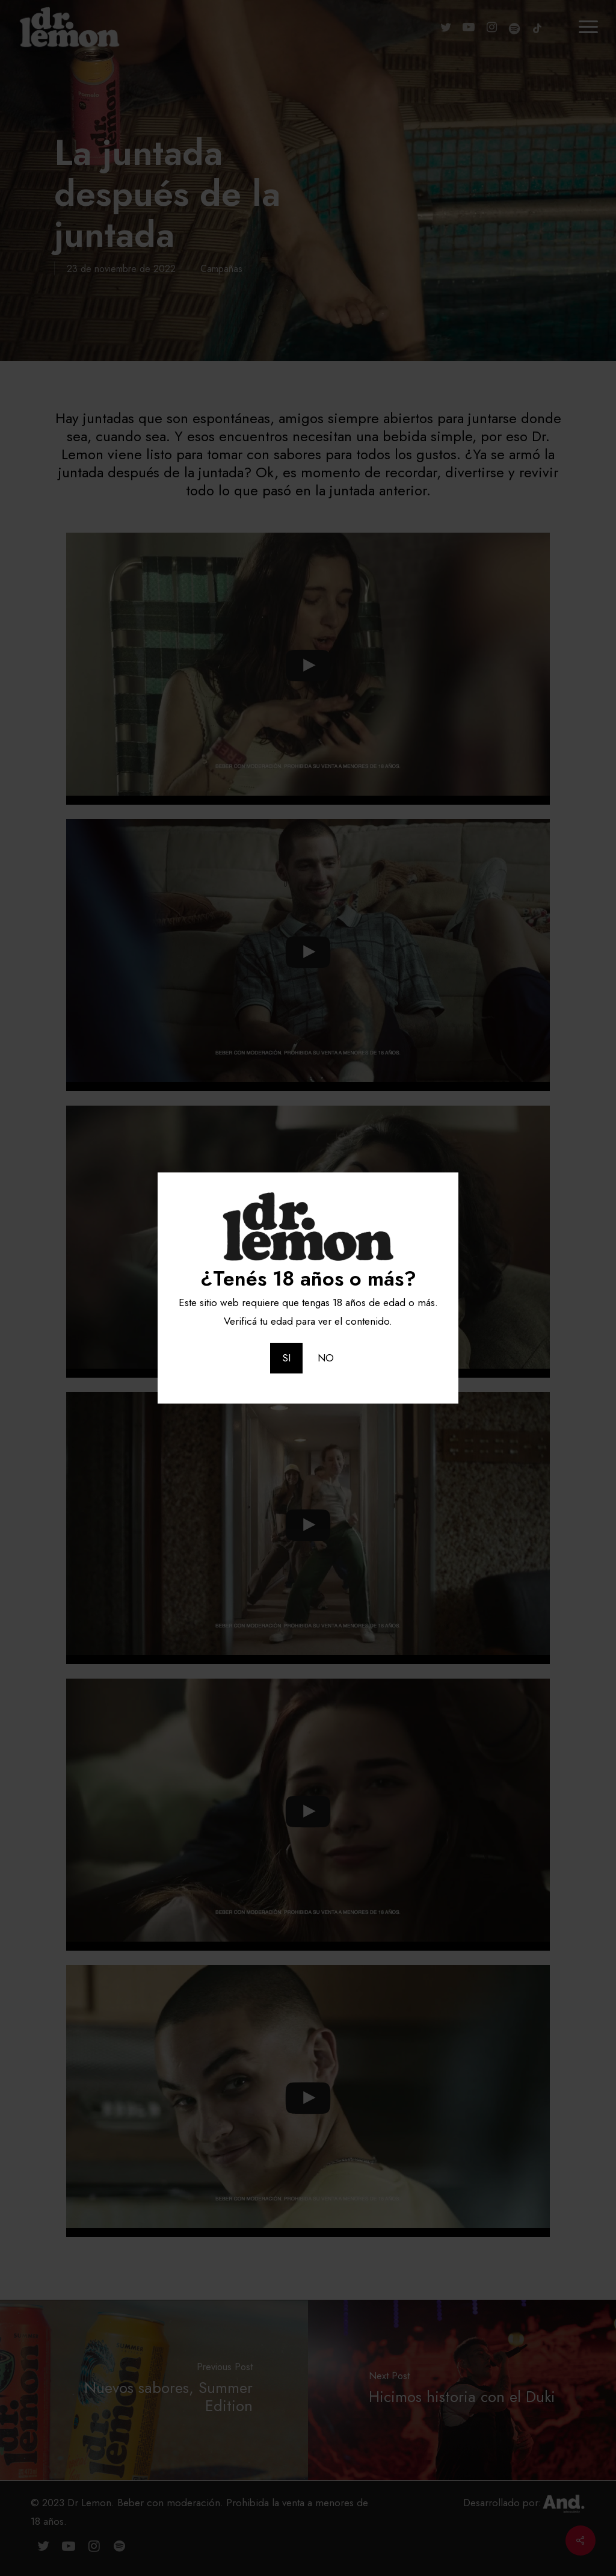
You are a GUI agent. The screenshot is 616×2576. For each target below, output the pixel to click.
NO (326, 1358)
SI (286, 1358)
